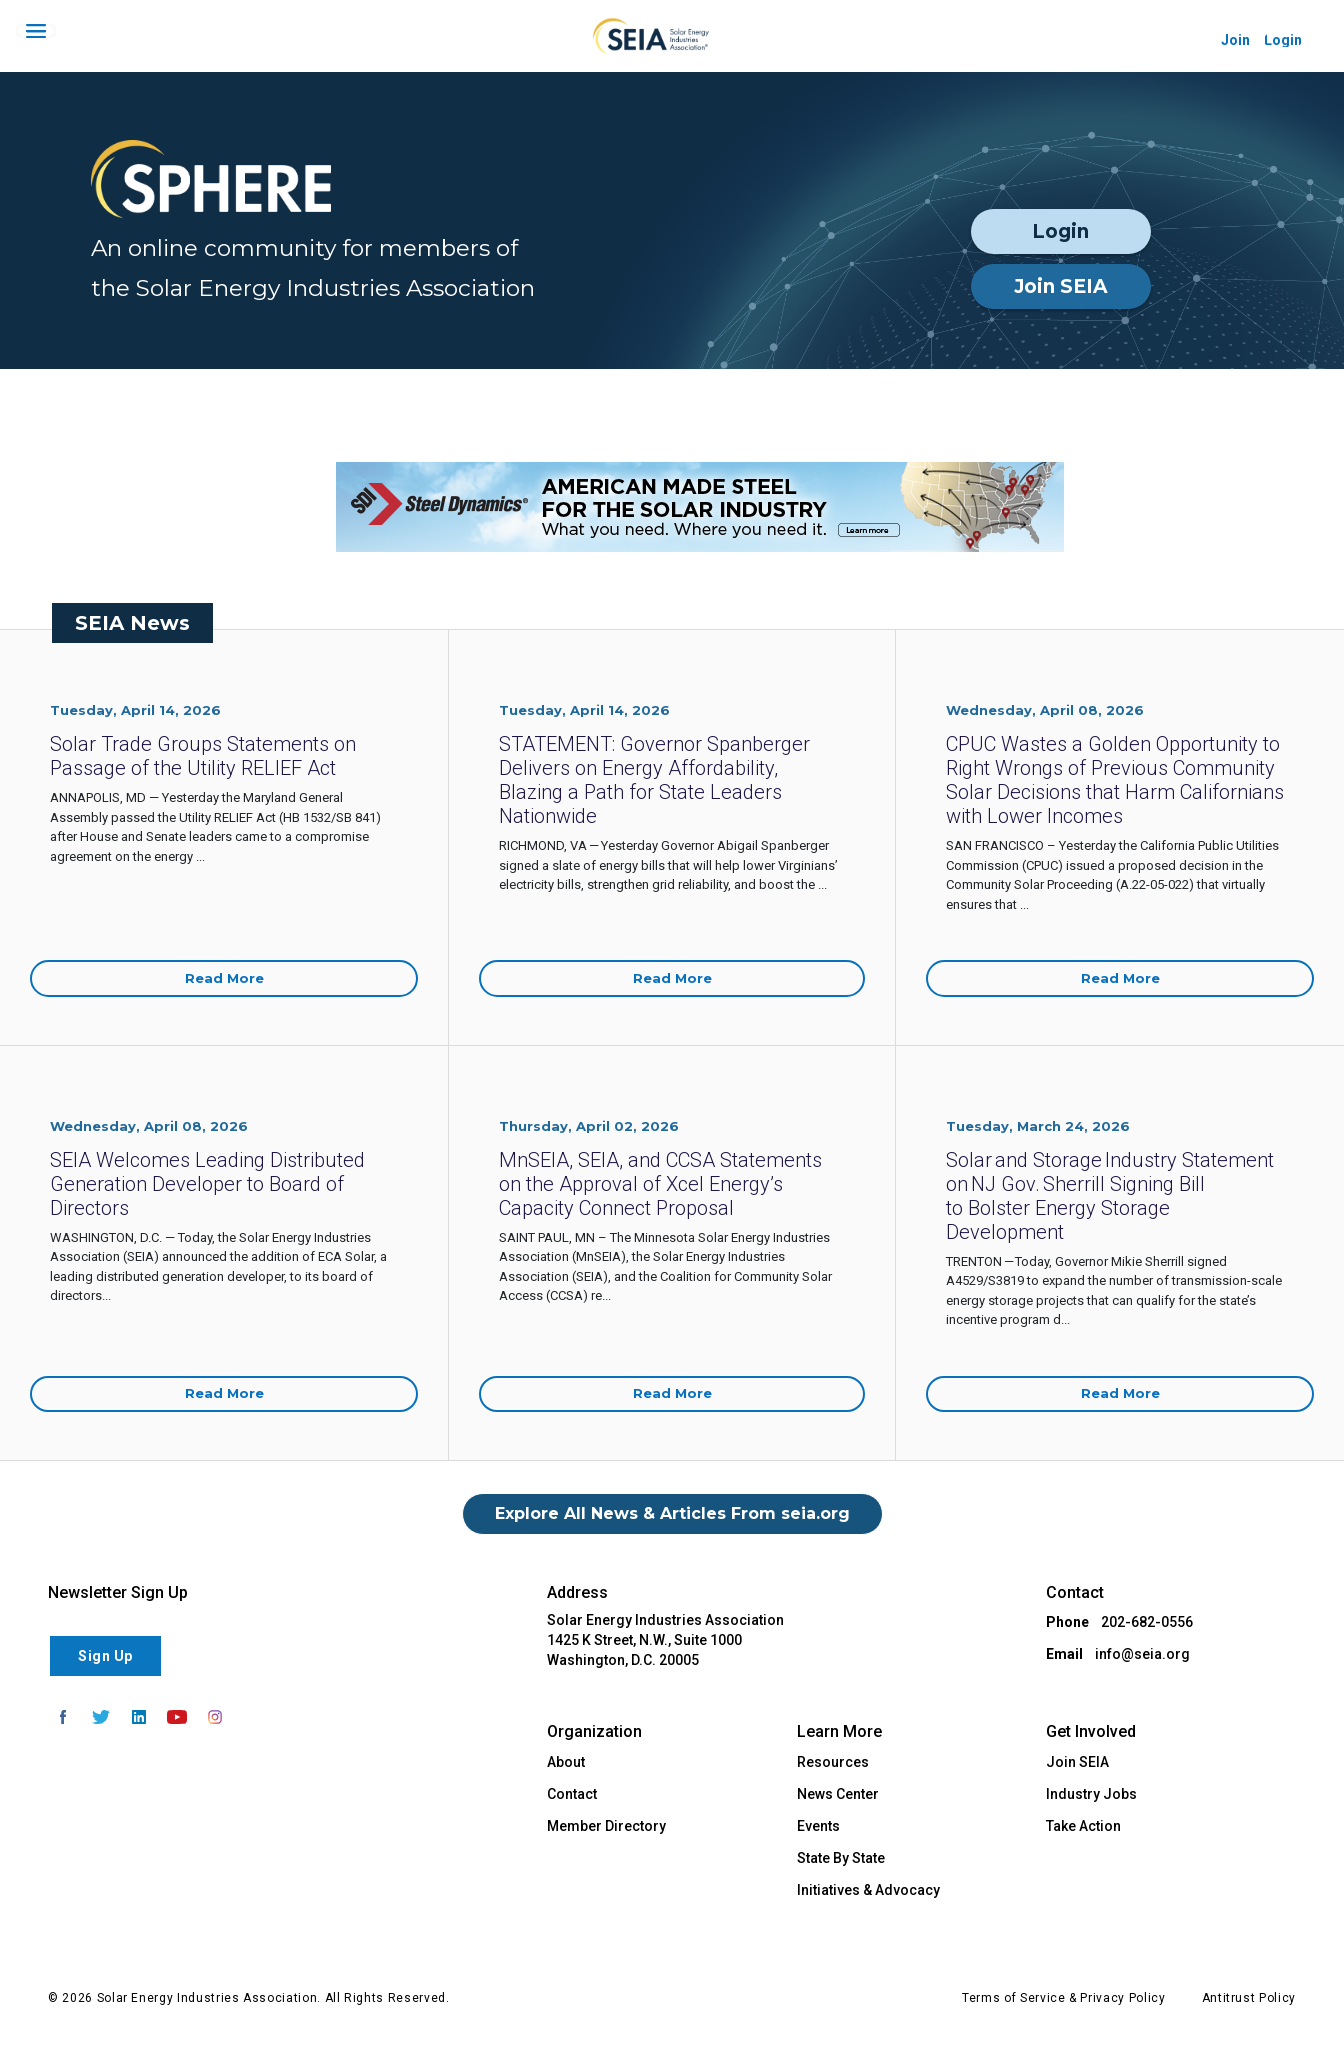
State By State (841, 1858)
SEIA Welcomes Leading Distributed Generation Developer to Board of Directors (207, 1184)
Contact (572, 1794)
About (566, 1762)
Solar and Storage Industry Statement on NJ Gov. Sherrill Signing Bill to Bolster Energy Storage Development (1110, 1196)
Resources (833, 1762)
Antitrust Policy (1249, 1998)
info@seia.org (1142, 1654)
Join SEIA (1061, 286)
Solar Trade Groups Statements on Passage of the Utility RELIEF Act (203, 756)
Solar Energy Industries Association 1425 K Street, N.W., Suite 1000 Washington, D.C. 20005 (665, 1640)
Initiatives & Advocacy (868, 1890)
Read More (224, 978)
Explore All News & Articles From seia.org (672, 1513)
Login (1060, 231)
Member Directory (606, 1826)
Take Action (1083, 1826)
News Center (838, 1794)
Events (818, 1826)
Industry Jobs (1091, 1794)
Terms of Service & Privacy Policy (1063, 1998)
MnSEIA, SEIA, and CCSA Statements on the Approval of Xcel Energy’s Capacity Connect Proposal (660, 1184)
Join (1235, 40)
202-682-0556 (1147, 1622)
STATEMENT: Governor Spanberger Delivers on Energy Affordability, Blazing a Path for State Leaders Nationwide (654, 780)
